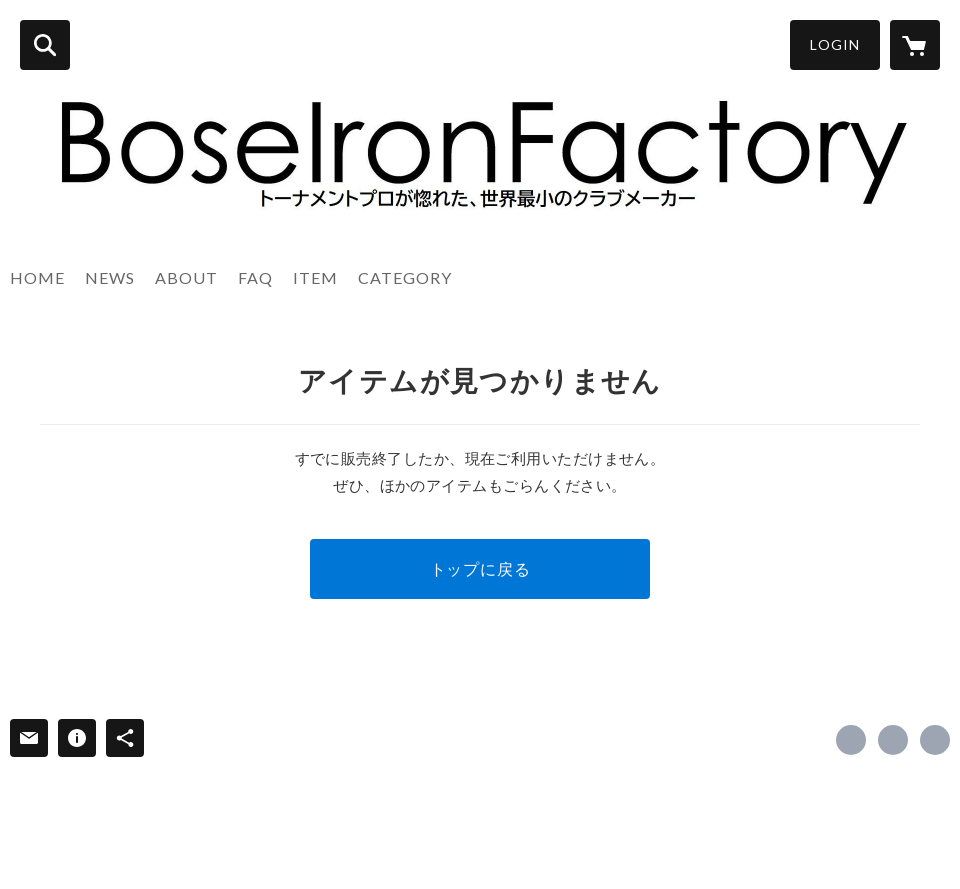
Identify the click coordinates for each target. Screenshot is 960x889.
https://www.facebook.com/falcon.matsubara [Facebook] (851, 740)
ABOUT (186, 277)
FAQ (255, 277)
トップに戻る (480, 568)
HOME (37, 277)
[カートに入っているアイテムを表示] (915, 45)
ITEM (315, 277)
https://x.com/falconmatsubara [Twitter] (893, 740)
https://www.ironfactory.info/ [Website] (935, 740)
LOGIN (835, 44)
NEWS (110, 277)
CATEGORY (405, 277)
